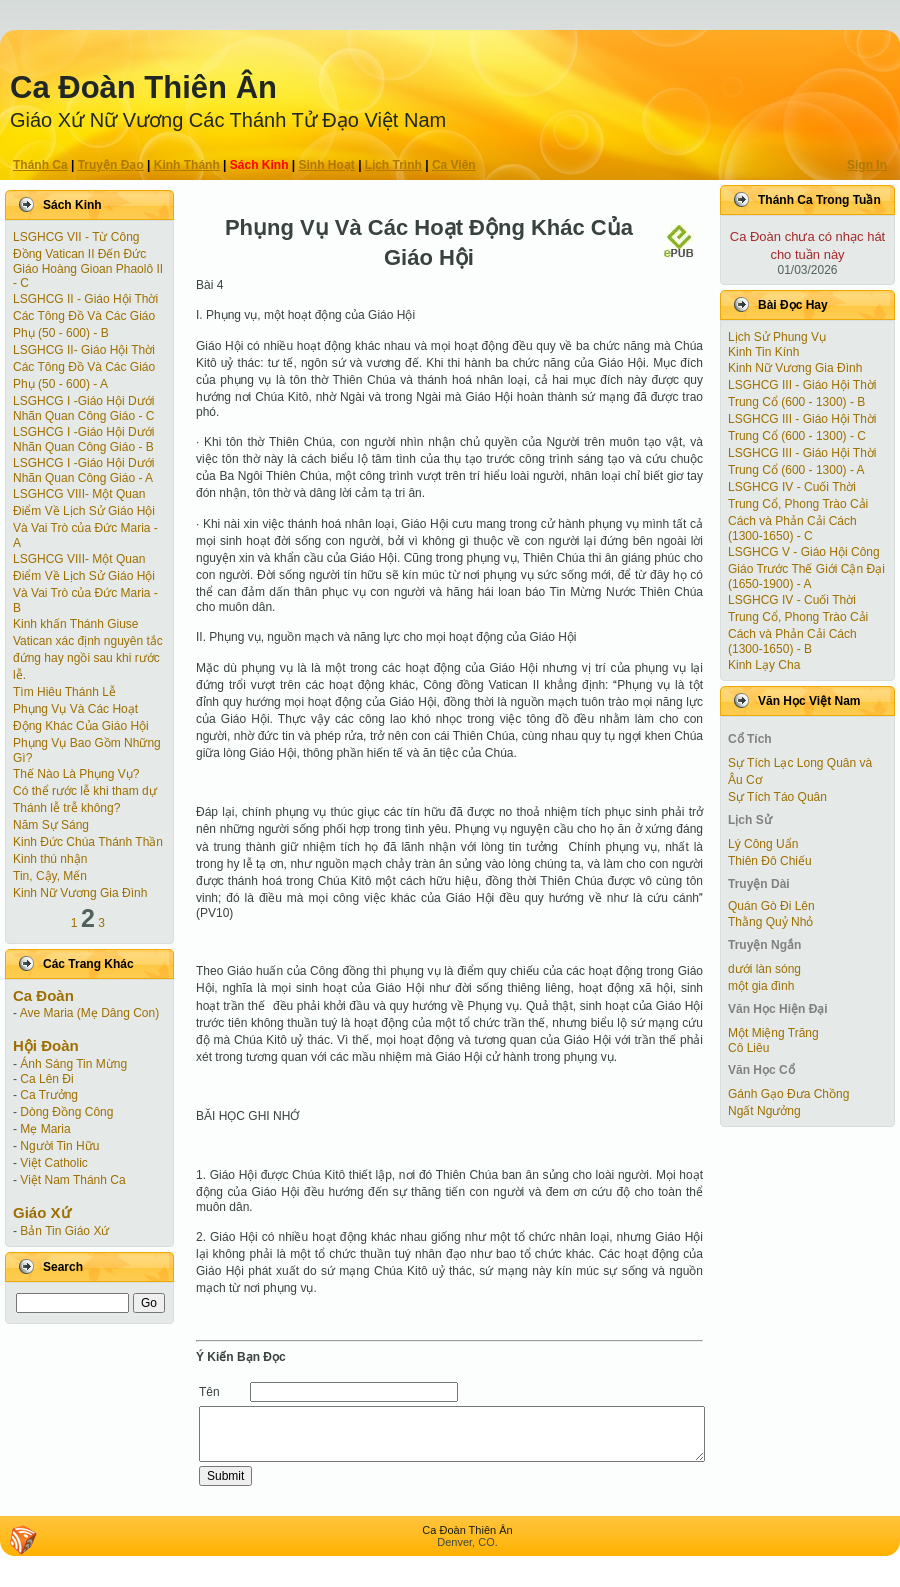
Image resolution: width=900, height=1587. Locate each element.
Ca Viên (454, 165)
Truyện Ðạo (111, 165)
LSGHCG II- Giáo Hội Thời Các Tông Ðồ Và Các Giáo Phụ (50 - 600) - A (84, 367)
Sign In (867, 165)
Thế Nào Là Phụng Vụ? (76, 774)
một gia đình (761, 986)
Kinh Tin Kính (763, 352)
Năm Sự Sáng (51, 825)
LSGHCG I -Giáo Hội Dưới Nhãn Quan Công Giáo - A (83, 470)
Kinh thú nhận (50, 859)
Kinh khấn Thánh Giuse (76, 624)
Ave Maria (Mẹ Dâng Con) (90, 1013)
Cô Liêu (748, 1048)
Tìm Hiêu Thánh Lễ (64, 692)
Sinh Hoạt (327, 165)
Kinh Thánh (187, 165)
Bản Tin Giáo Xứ (64, 1231)
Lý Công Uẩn (763, 844)
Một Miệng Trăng (773, 1033)
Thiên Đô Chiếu (770, 861)
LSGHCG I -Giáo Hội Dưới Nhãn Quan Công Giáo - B (83, 439)
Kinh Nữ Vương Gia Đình (80, 893)
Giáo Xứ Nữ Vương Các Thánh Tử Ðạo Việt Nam (228, 120)
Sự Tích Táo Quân (777, 797)
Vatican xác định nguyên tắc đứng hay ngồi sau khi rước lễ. (88, 658)
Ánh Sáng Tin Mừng (73, 1064)
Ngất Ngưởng (764, 1111)
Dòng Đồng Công (66, 1112)
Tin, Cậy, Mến (50, 876)
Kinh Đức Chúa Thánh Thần (88, 842)
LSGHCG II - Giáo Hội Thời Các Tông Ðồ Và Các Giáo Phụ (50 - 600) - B (85, 316)
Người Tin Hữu (59, 1146)
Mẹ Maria (45, 1129)
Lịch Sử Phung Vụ (777, 337)
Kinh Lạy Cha (764, 665)
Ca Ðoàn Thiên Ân (143, 87)
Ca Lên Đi (46, 1079)
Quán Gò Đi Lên (771, 906)
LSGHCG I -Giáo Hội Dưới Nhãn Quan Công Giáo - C (83, 408)
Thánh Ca (40, 165)
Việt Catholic (53, 1163)
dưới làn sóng (764, 969)
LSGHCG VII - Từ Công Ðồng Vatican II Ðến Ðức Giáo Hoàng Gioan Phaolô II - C (88, 260)
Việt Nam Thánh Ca (72, 1180)
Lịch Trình (393, 165)
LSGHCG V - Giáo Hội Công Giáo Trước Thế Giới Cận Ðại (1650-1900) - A (806, 568)
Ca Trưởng (49, 1095)
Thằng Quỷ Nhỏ (770, 922)
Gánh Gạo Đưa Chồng (788, 1094)
